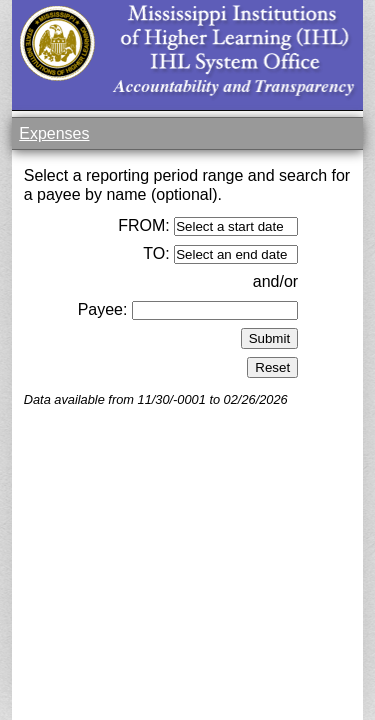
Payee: (103, 309)
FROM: (144, 225)
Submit (269, 338)
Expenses (54, 133)
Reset (272, 367)
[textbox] (215, 310)
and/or (275, 281)
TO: (156, 253)
